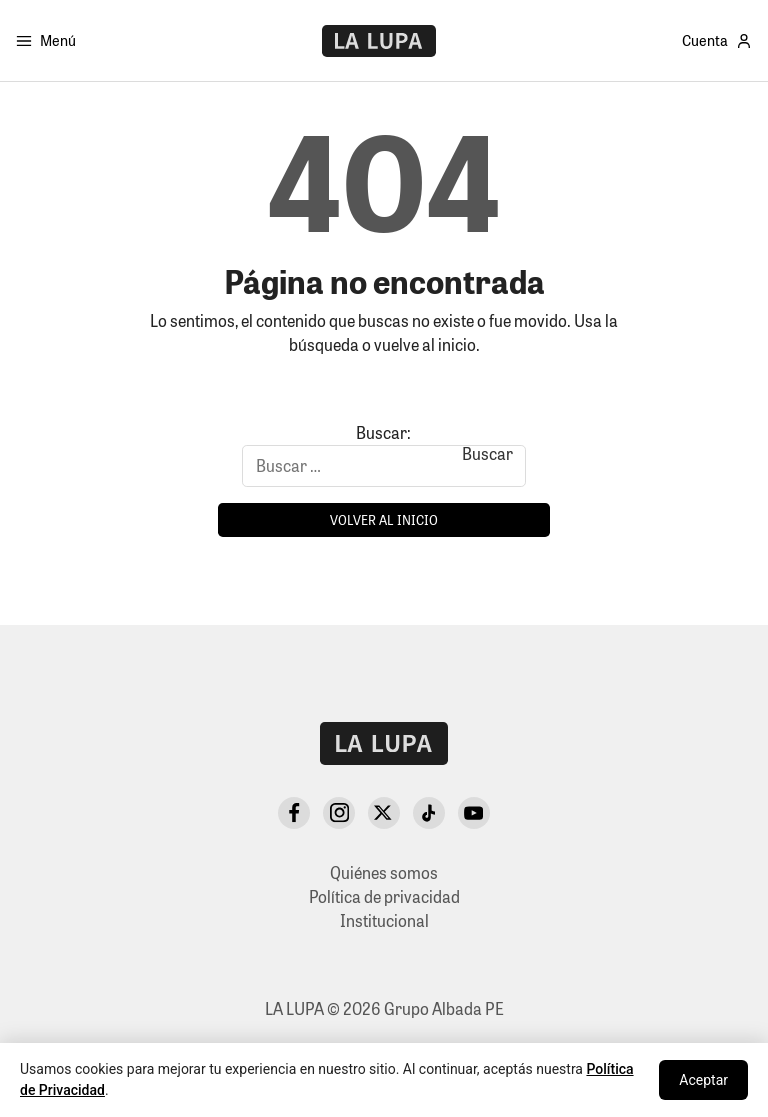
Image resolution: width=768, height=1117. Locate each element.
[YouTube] (474, 813)
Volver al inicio (384, 519)
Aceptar (703, 1080)
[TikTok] (429, 813)
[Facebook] (294, 813)
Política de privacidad (384, 896)
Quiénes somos (384, 872)
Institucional (384, 920)
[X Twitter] (384, 813)
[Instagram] (339, 813)
